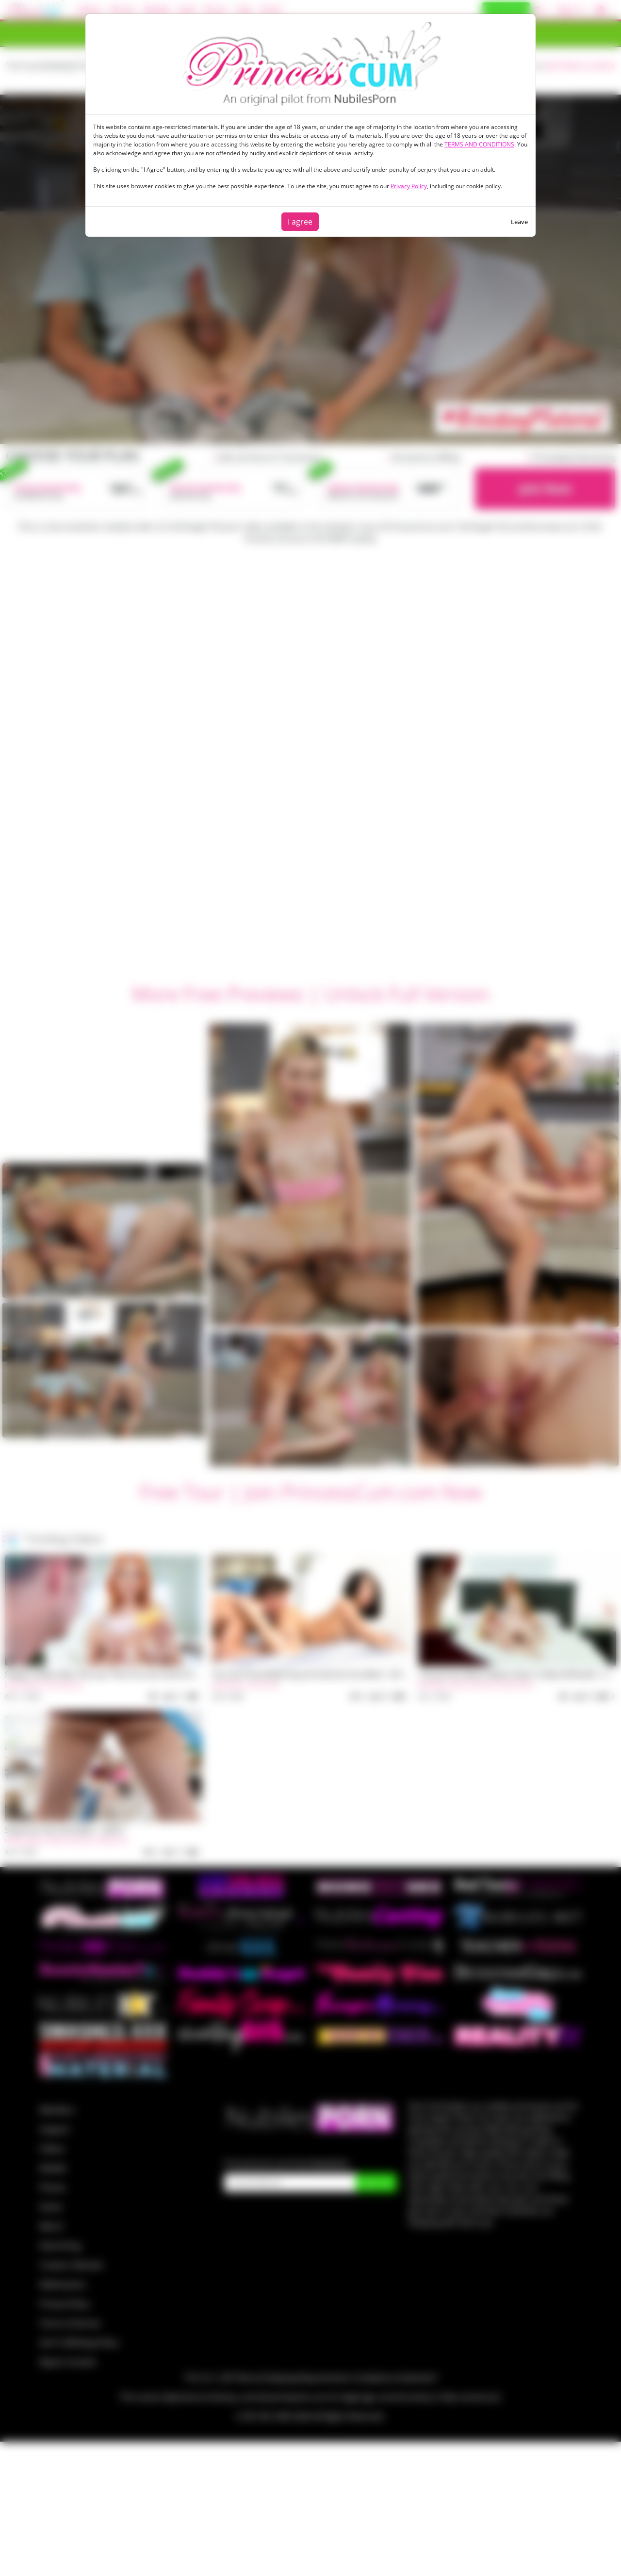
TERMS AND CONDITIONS (479, 144)
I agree (300, 221)
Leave (519, 221)
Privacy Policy (409, 186)
